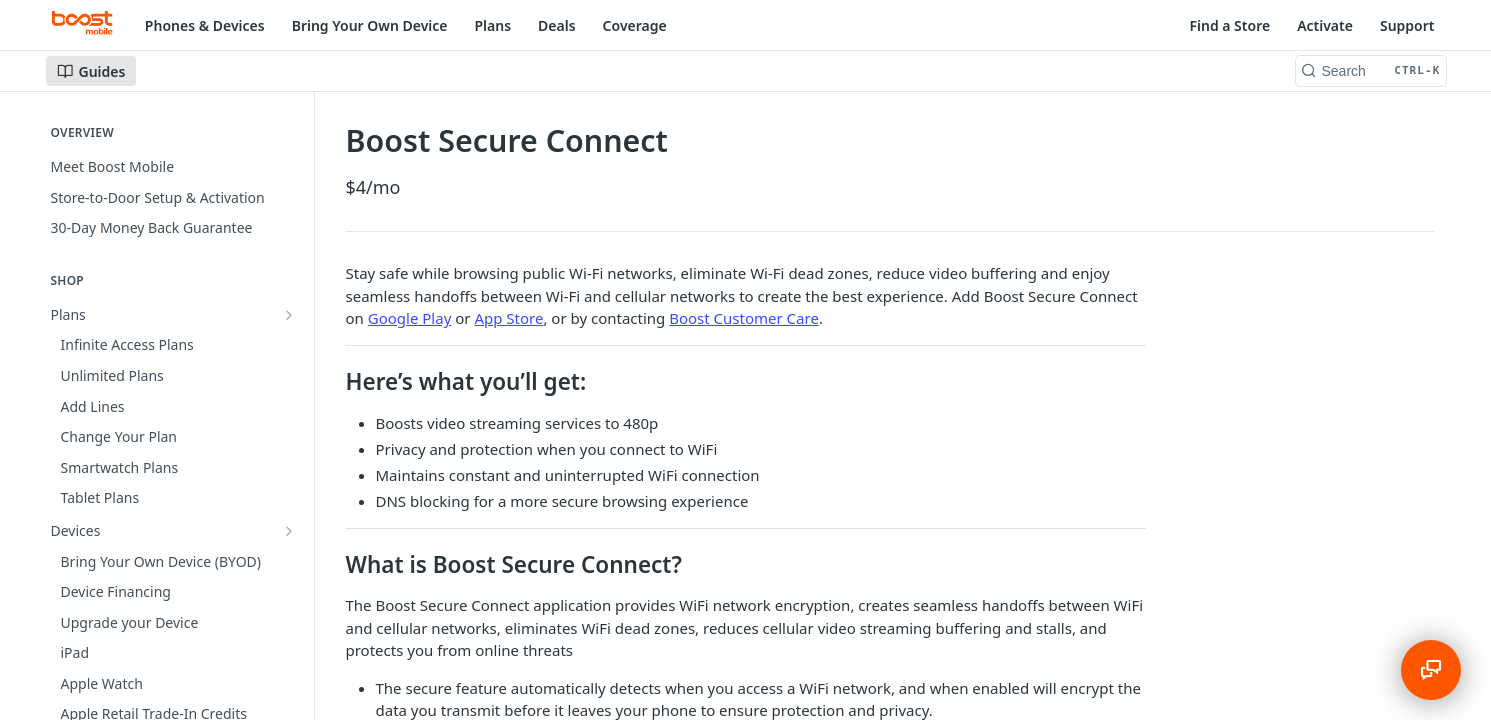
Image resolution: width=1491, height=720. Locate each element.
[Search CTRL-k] (1371, 71)
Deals (557, 25)
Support (1407, 25)
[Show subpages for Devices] (289, 345)
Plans (493, 25)
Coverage (635, 25)
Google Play (410, 318)
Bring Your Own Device (370, 25)
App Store (508, 318)
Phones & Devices (205, 25)
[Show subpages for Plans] (289, 315)
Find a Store (1229, 25)
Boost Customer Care (744, 318)
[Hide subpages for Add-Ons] (289, 376)
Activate (1325, 25)
